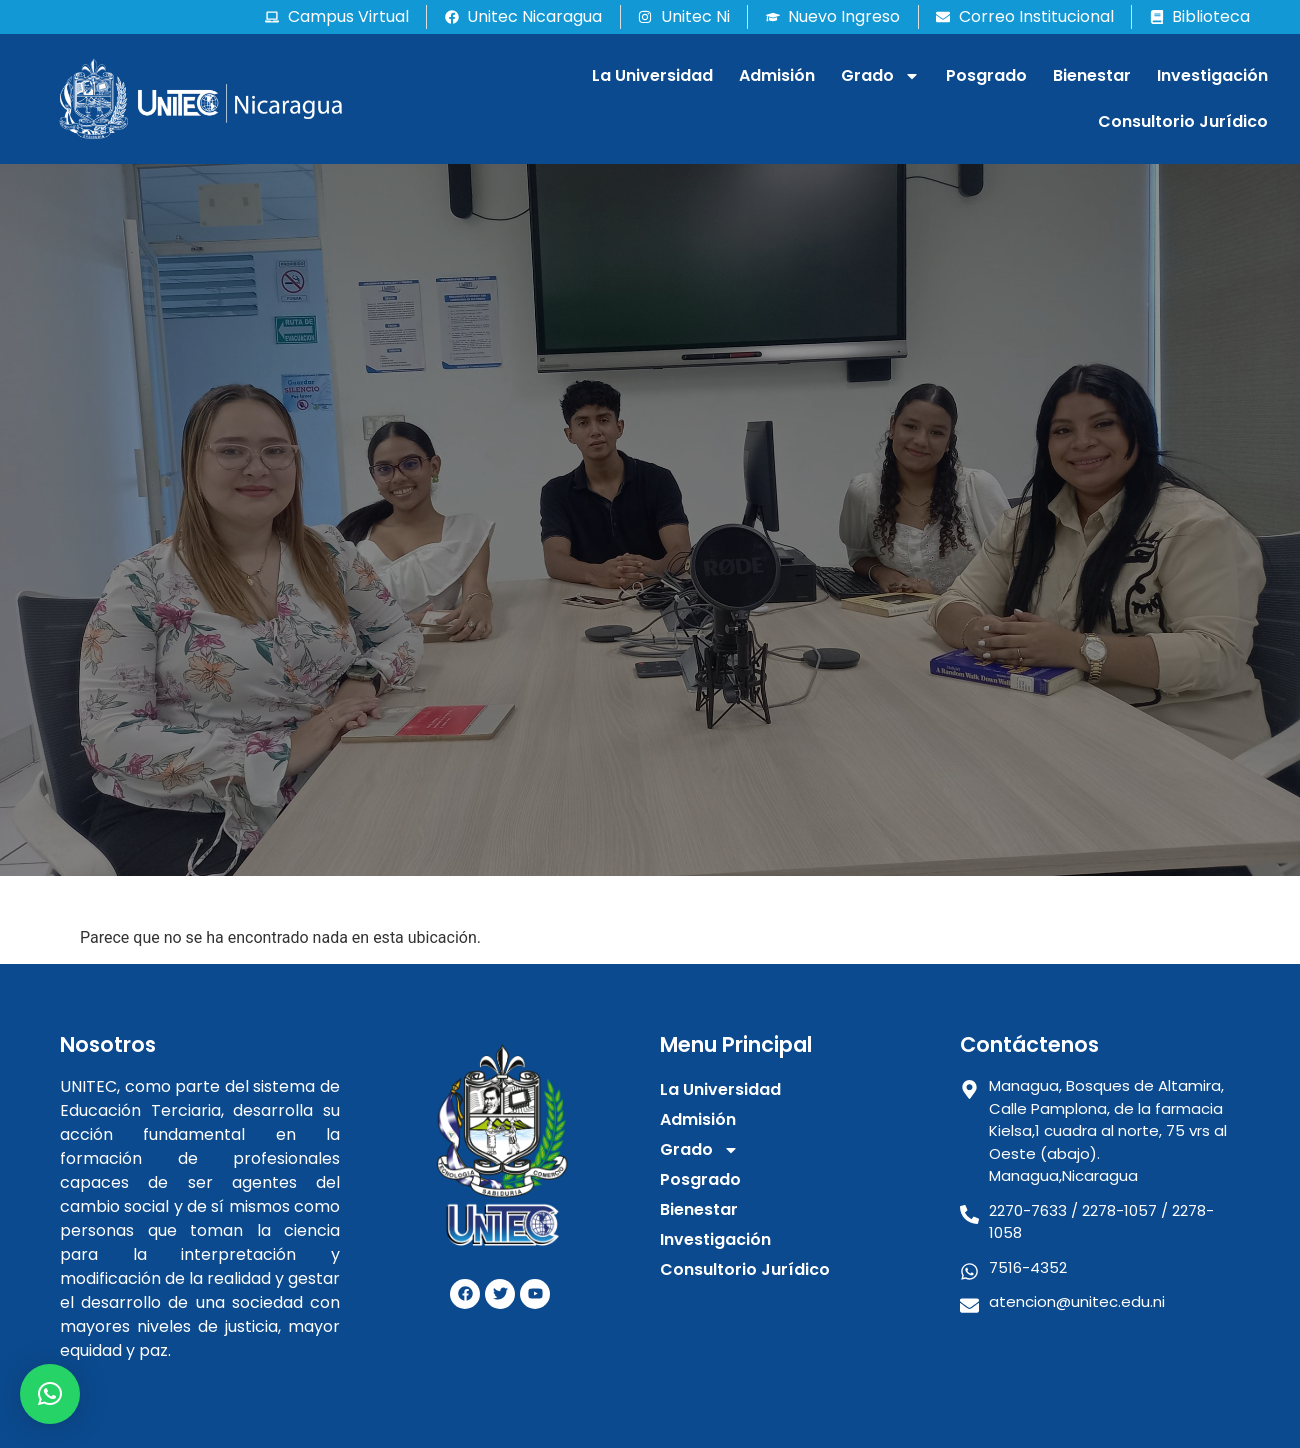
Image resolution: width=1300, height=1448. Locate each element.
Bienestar (1092, 75)
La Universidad (652, 75)
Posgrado (986, 75)
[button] (50, 1394)
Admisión (777, 75)
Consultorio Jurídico (1183, 121)
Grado (880, 76)
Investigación (1212, 75)
